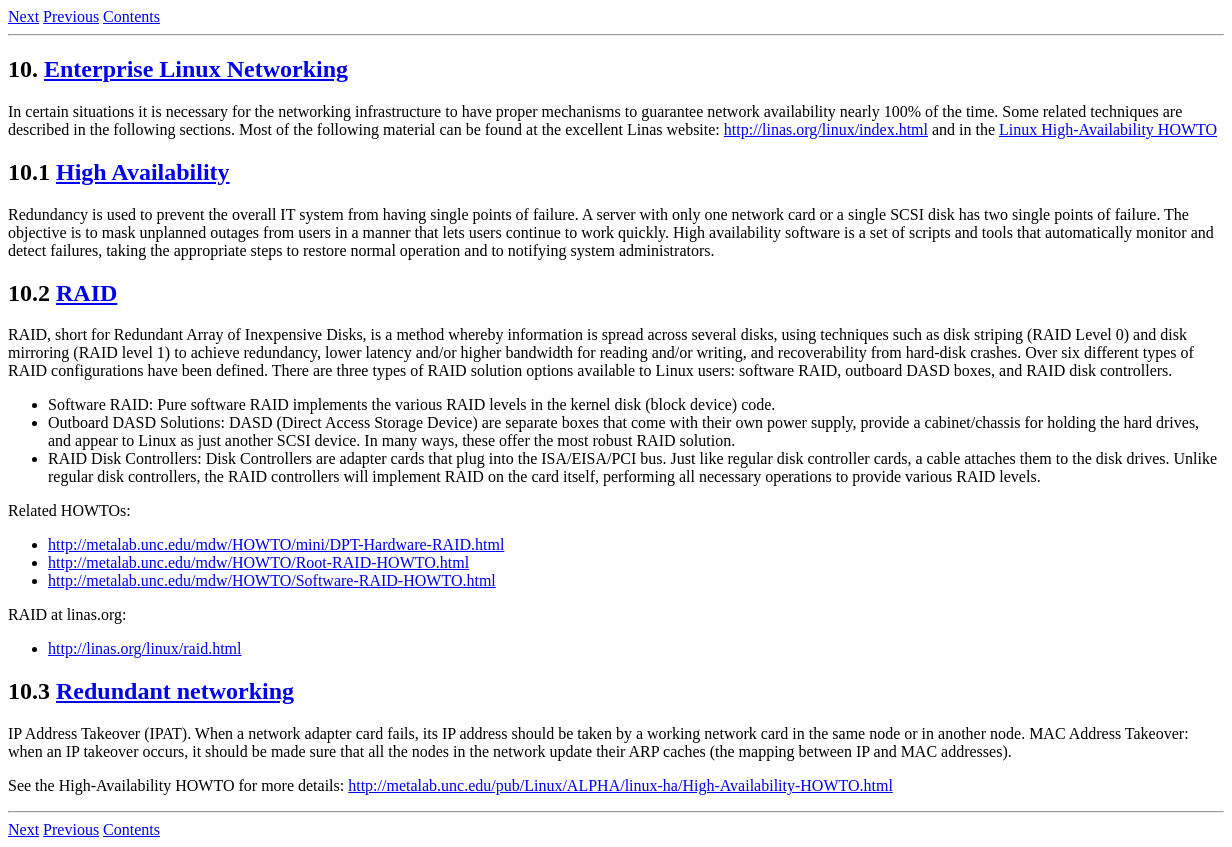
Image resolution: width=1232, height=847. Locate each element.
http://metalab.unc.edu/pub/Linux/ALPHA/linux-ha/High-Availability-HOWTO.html (620, 785)
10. (23, 69)
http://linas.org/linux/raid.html (144, 648)
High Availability (143, 172)
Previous (71, 16)
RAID (86, 293)
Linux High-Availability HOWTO (1108, 129)
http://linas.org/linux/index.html (826, 129)
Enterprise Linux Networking (196, 69)
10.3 (29, 691)
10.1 (29, 172)
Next (23, 16)
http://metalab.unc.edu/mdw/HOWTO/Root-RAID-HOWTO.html (258, 562)
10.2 (29, 293)
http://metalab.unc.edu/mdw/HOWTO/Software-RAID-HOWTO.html (272, 580)
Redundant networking (175, 691)
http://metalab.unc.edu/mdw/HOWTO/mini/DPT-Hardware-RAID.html (276, 544)
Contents (131, 16)
